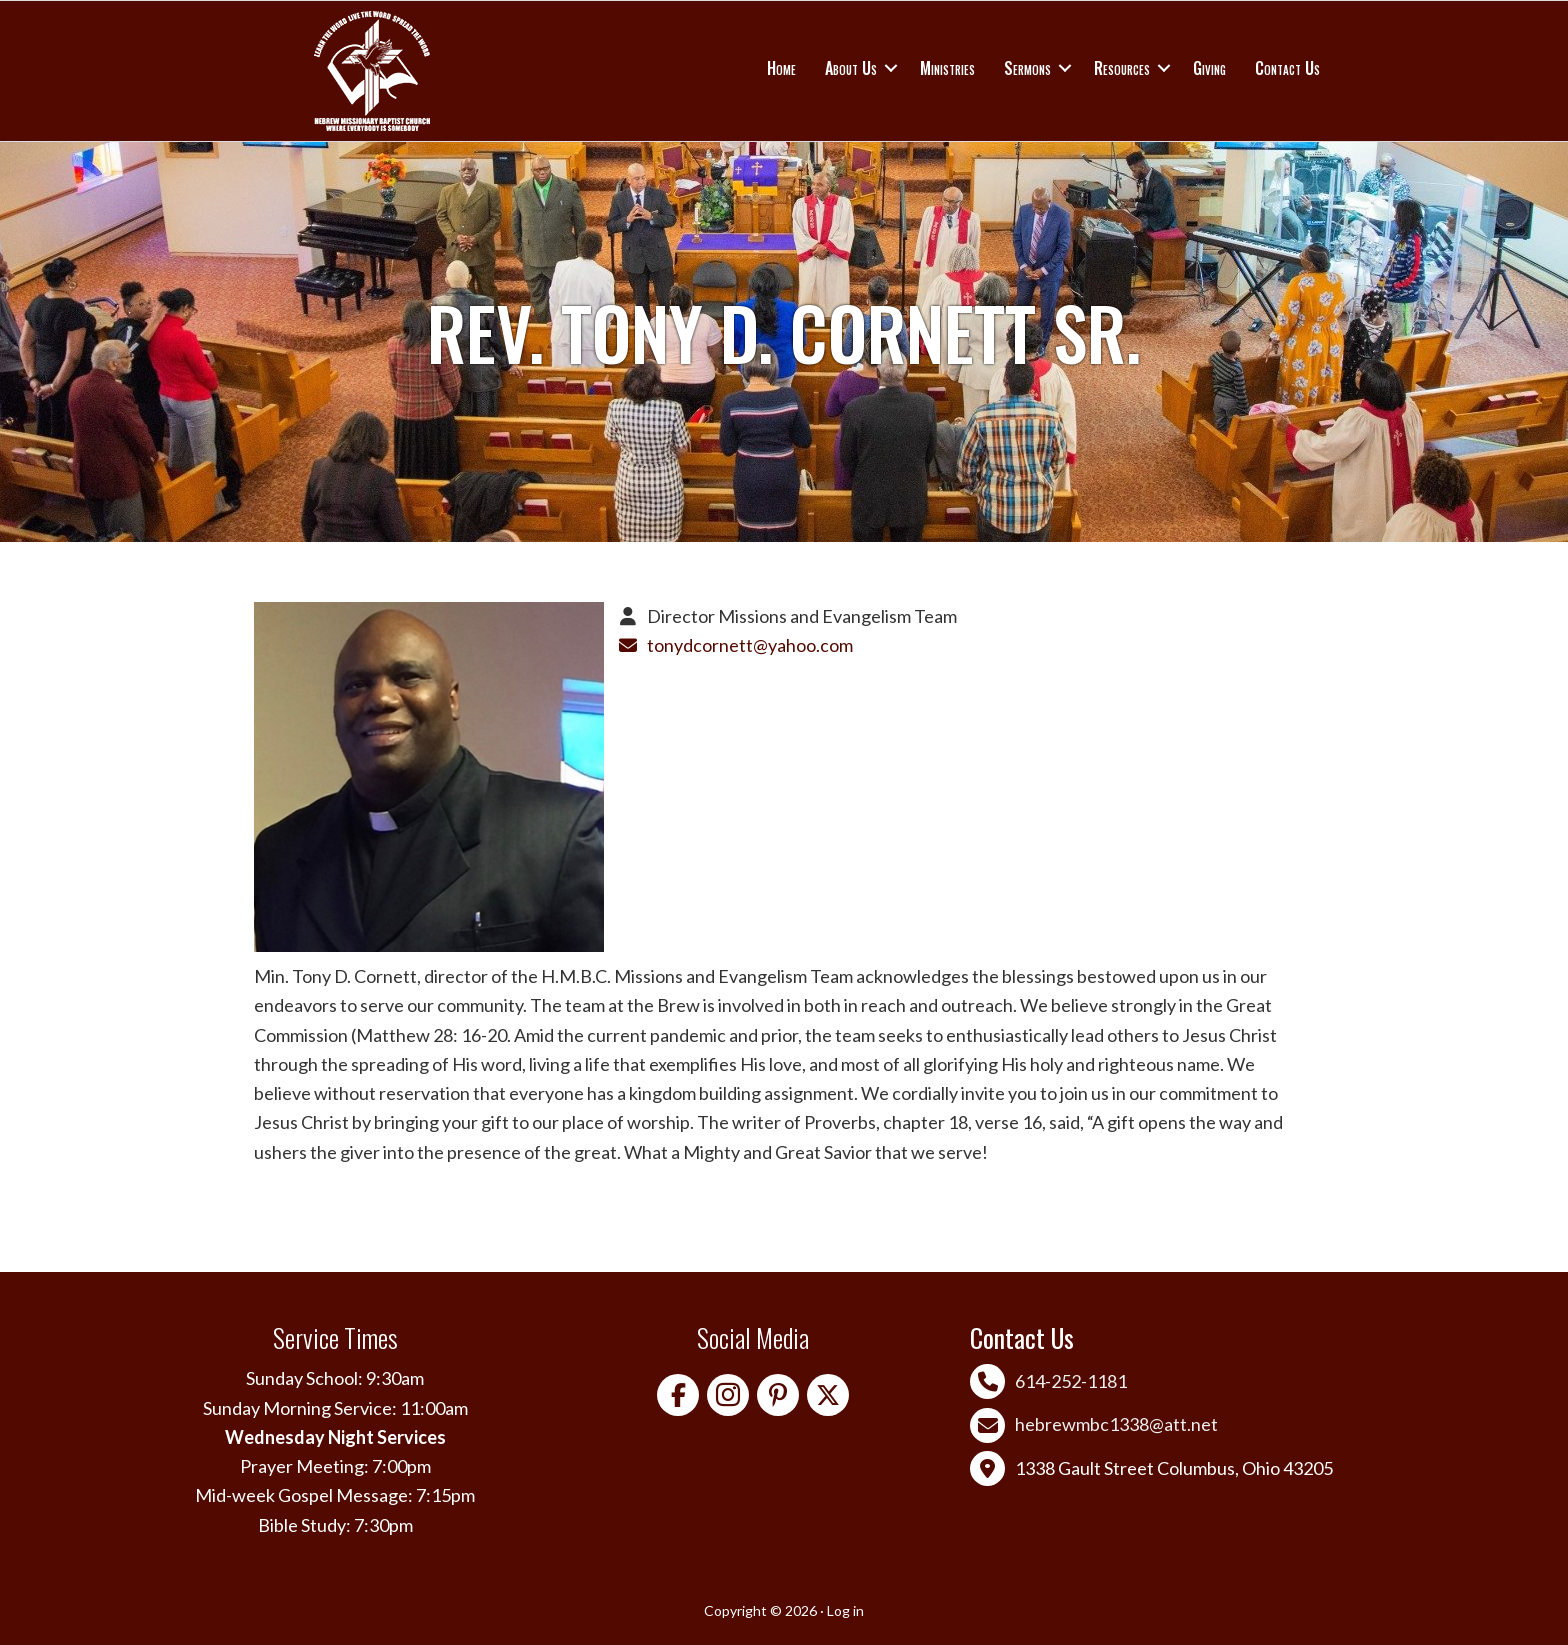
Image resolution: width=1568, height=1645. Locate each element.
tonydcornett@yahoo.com (750, 645)
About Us (851, 68)
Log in (845, 1610)
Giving (1209, 68)
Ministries (947, 68)
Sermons (1027, 68)
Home (781, 68)
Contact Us (1287, 68)
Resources (1122, 68)
